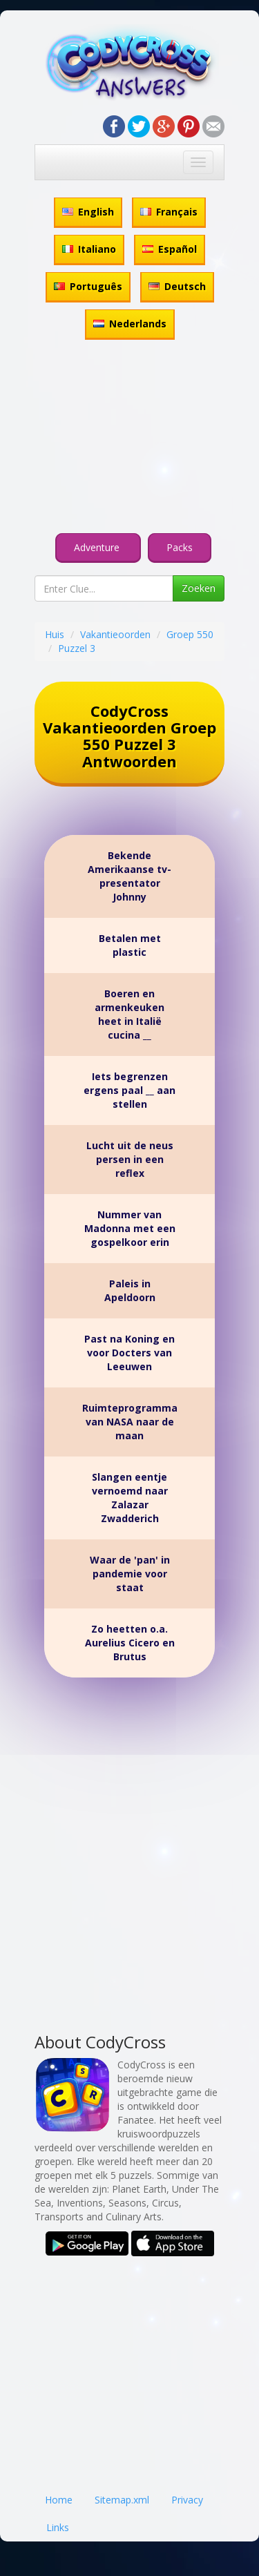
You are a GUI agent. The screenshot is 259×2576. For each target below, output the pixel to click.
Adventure (98, 547)
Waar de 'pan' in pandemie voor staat (130, 1573)
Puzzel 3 (76, 648)
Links (57, 2527)
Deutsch (177, 286)
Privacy (187, 2499)
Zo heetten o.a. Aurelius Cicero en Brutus (130, 1642)
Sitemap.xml (122, 2499)
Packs (179, 547)
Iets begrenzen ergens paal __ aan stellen (129, 1090)
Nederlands (129, 323)
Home (59, 2499)
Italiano (89, 249)
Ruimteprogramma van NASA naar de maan (130, 1421)
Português (88, 286)
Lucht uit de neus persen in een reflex (129, 1159)
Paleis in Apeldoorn (129, 1290)
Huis (54, 634)
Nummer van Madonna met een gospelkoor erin (129, 1228)
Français (169, 211)
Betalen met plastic (130, 945)
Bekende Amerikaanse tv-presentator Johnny (129, 876)
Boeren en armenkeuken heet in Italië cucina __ (129, 1014)
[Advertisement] (129, 438)
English (88, 211)
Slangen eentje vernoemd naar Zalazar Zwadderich (130, 1497)
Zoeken (198, 588)
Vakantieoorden (115, 634)
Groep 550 (189, 634)
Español (169, 249)
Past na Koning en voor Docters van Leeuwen (129, 1352)
